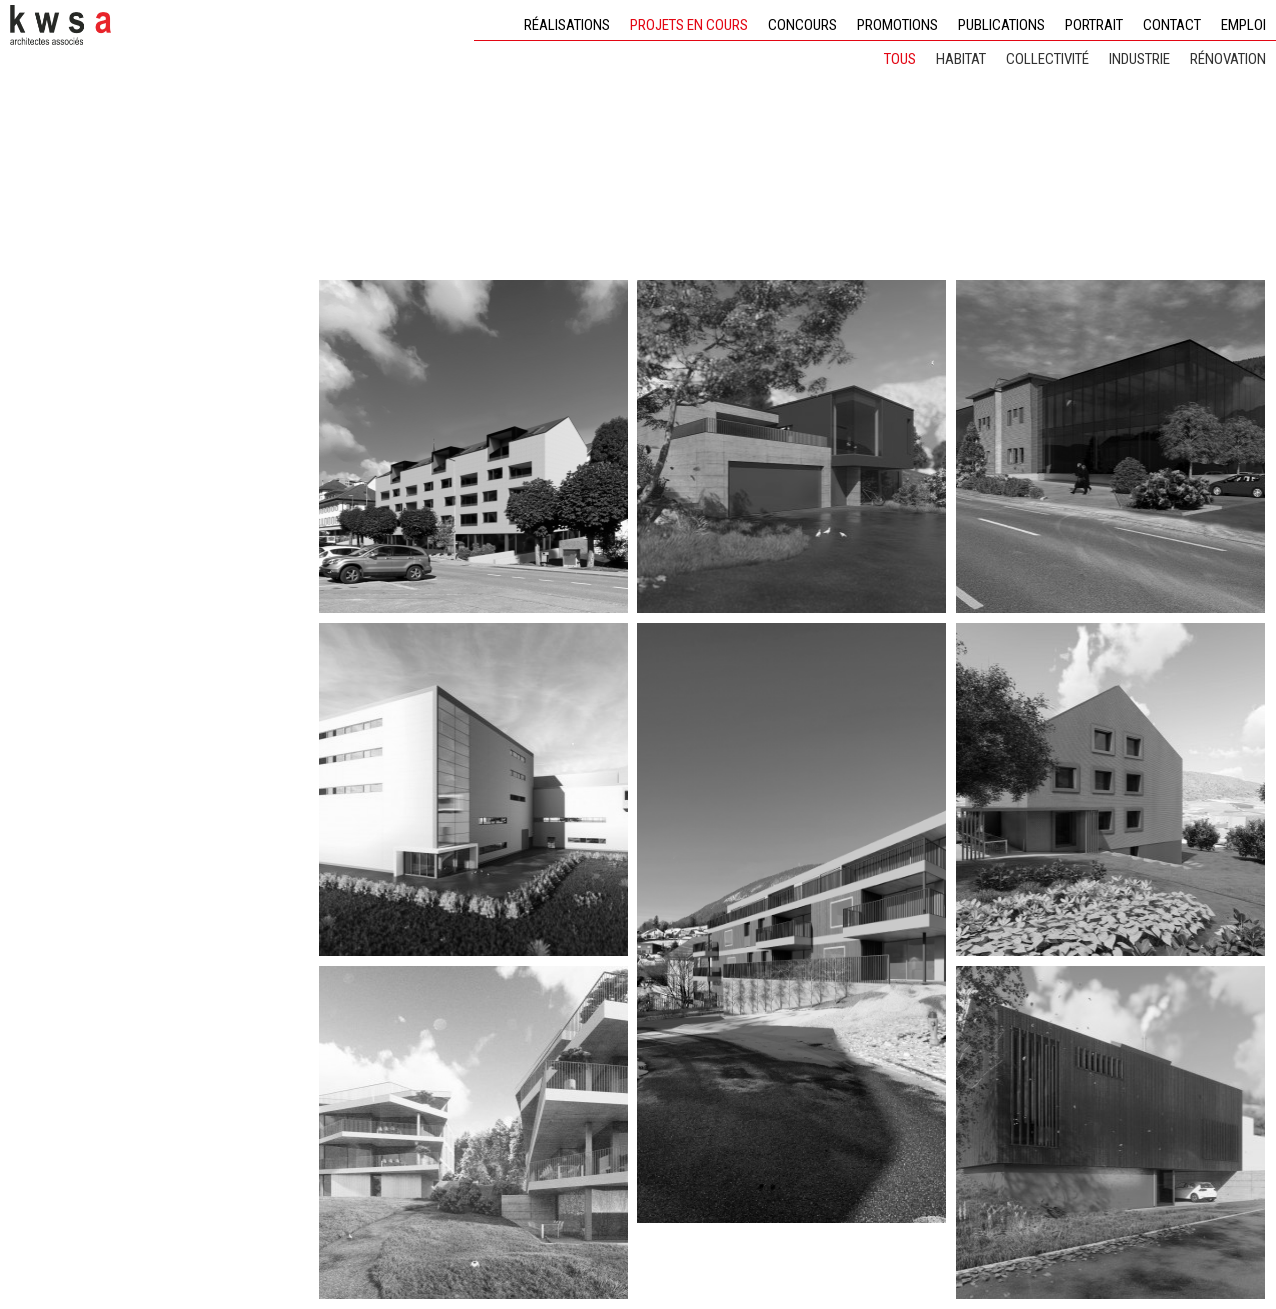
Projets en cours (689, 25)
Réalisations (567, 25)
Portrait (1094, 25)
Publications (1001, 25)
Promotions (897, 25)
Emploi (1243, 25)
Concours (802, 25)
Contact (1172, 25)
